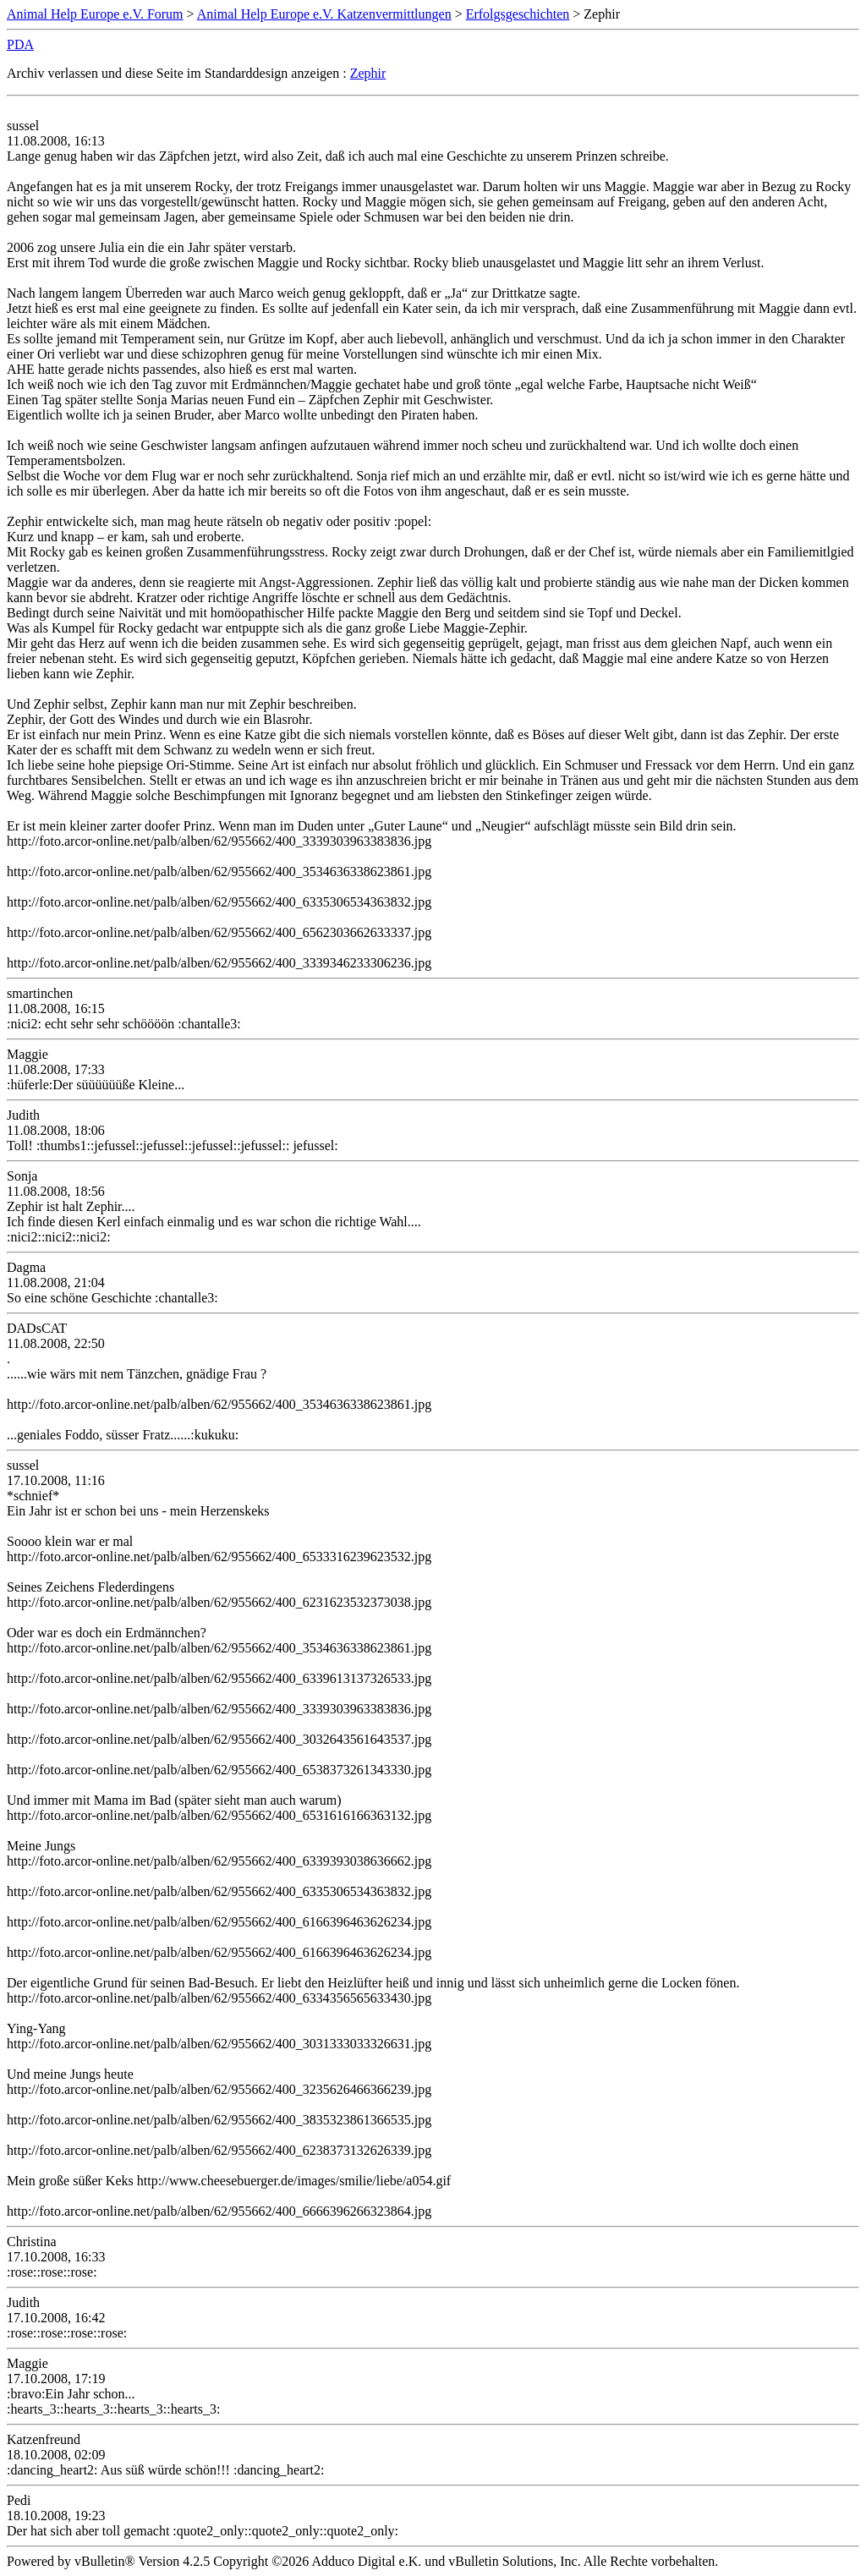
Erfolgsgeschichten (518, 14)
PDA (20, 44)
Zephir (368, 73)
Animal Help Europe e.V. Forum (95, 14)
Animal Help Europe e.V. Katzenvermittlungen (324, 14)
